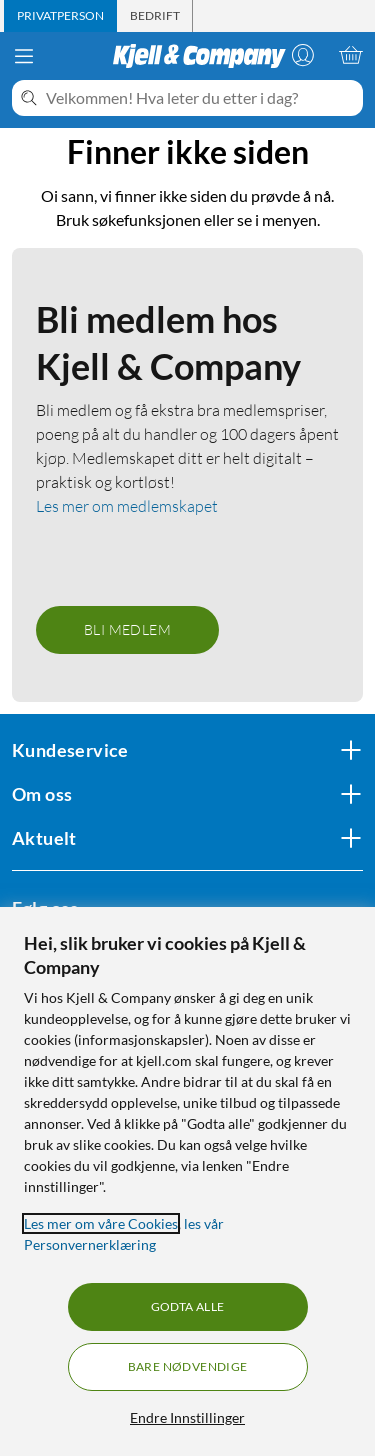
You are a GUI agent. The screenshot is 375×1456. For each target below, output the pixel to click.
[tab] (60, 16)
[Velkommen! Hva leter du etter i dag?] (200, 98)
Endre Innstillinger (187, 1417)
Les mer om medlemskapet (127, 506)
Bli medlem (127, 629)
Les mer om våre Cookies (101, 1223)
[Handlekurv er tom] (351, 55)
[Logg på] (303, 55)
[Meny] (24, 56)
